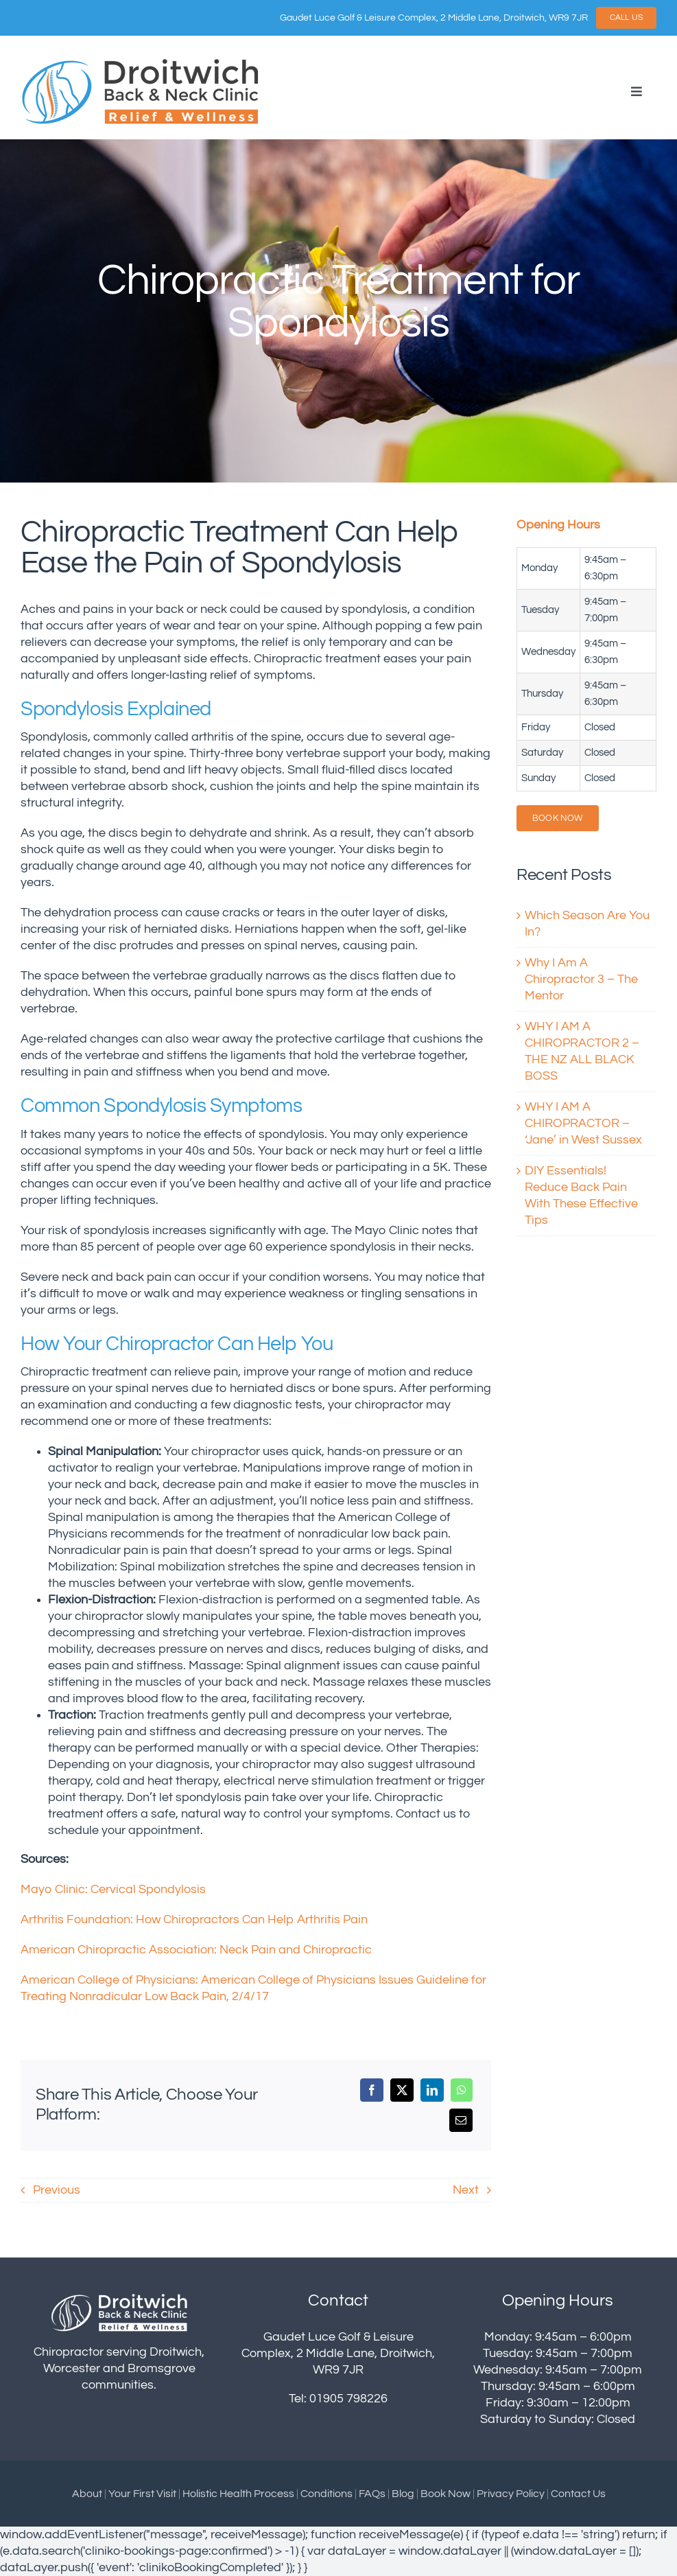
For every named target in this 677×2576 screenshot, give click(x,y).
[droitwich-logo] (141, 62)
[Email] (461, 2120)
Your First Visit (142, 2493)
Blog (403, 2493)
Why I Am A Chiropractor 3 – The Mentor (581, 979)
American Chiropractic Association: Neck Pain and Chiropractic (198, 1950)
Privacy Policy (511, 2493)
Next (466, 2190)
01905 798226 (348, 2399)
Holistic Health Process (238, 2493)
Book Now (445, 2493)
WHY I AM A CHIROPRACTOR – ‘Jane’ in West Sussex (583, 1123)
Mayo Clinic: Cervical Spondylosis (113, 1889)
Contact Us (578, 2493)
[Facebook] (372, 2090)
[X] (402, 2090)
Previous (56, 2190)
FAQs (372, 2493)
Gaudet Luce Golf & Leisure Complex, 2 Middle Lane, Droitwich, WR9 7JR (434, 18)
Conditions (326, 2493)
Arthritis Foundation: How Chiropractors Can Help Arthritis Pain (195, 1920)
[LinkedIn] (432, 2090)
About (87, 2493)
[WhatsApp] (461, 2090)
